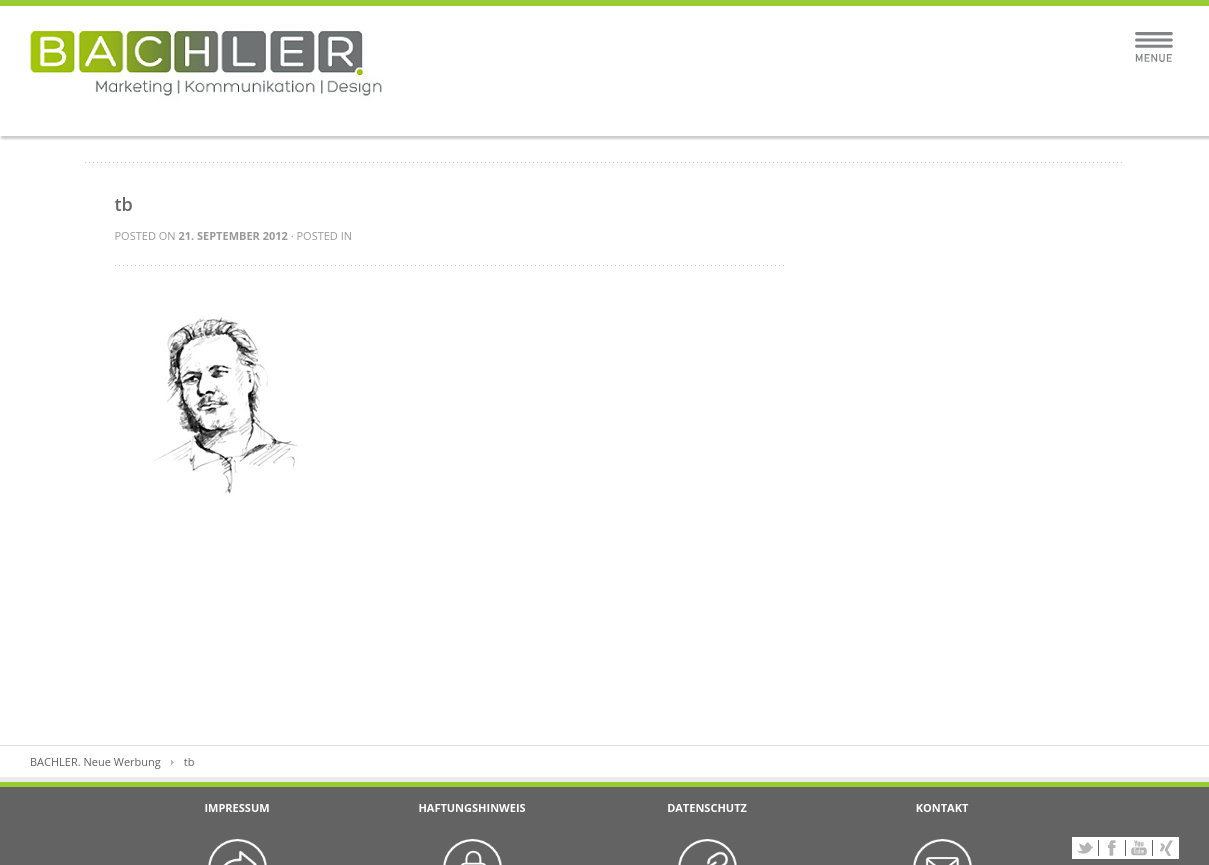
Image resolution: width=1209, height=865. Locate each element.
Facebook (1112, 848)
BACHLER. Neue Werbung (95, 761)
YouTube (1139, 848)
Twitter (1085, 848)
